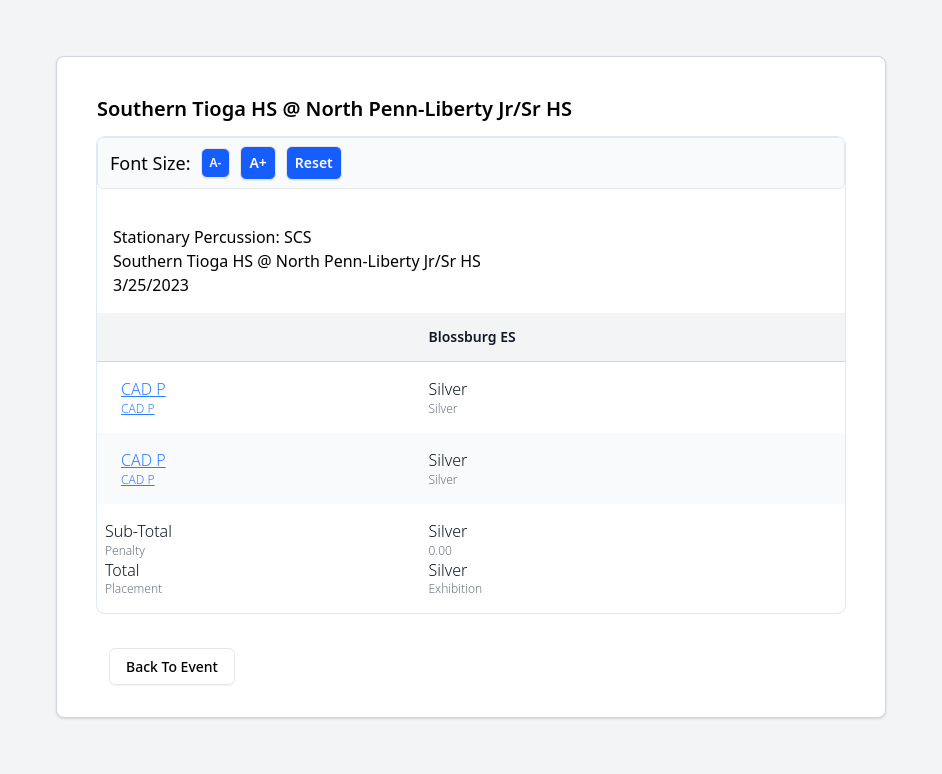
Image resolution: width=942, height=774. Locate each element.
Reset (314, 162)
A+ (257, 162)
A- (216, 162)
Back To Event (172, 666)
